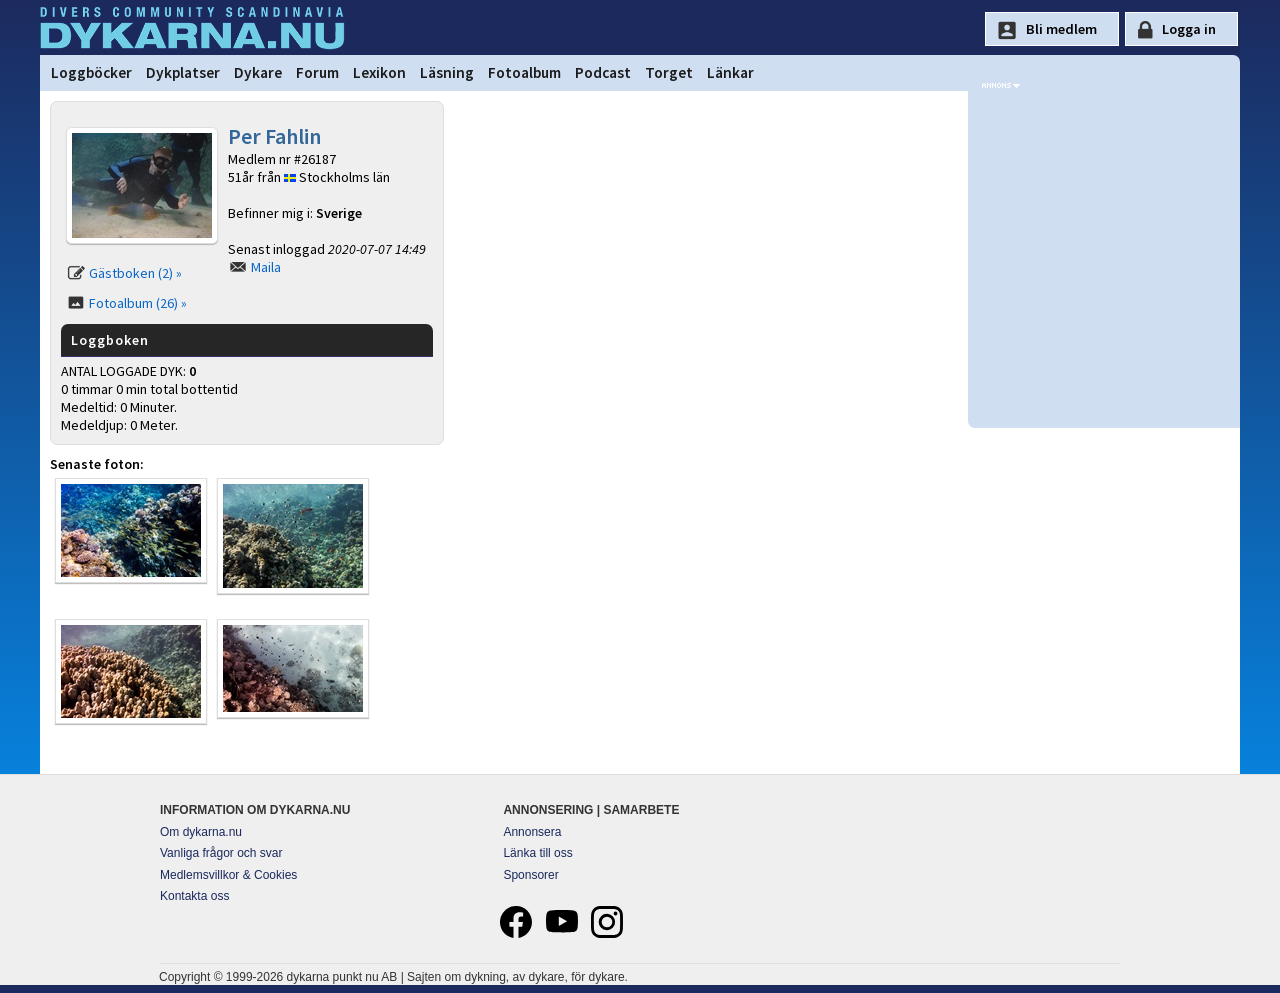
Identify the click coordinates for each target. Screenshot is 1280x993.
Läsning (447, 72)
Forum (317, 72)
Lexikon (379, 72)
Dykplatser (183, 72)
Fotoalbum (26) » (138, 303)
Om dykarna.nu (201, 832)
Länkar (730, 72)
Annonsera (532, 832)
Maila (266, 267)
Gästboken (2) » (135, 273)
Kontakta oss (194, 896)
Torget (669, 72)
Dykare (258, 72)
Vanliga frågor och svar (221, 853)
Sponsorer (530, 875)
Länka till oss (537, 853)
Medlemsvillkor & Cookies (228, 875)
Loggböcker (91, 72)
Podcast (603, 72)
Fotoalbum (524, 72)
